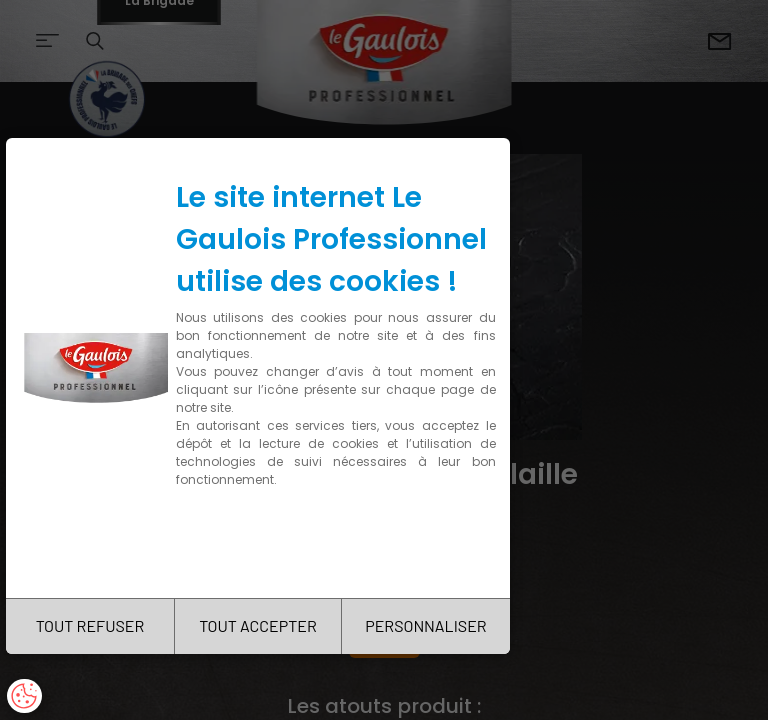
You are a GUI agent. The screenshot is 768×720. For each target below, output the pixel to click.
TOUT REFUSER (90, 625)
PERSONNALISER (425, 625)
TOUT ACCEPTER (258, 625)
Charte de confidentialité (262, 542)
